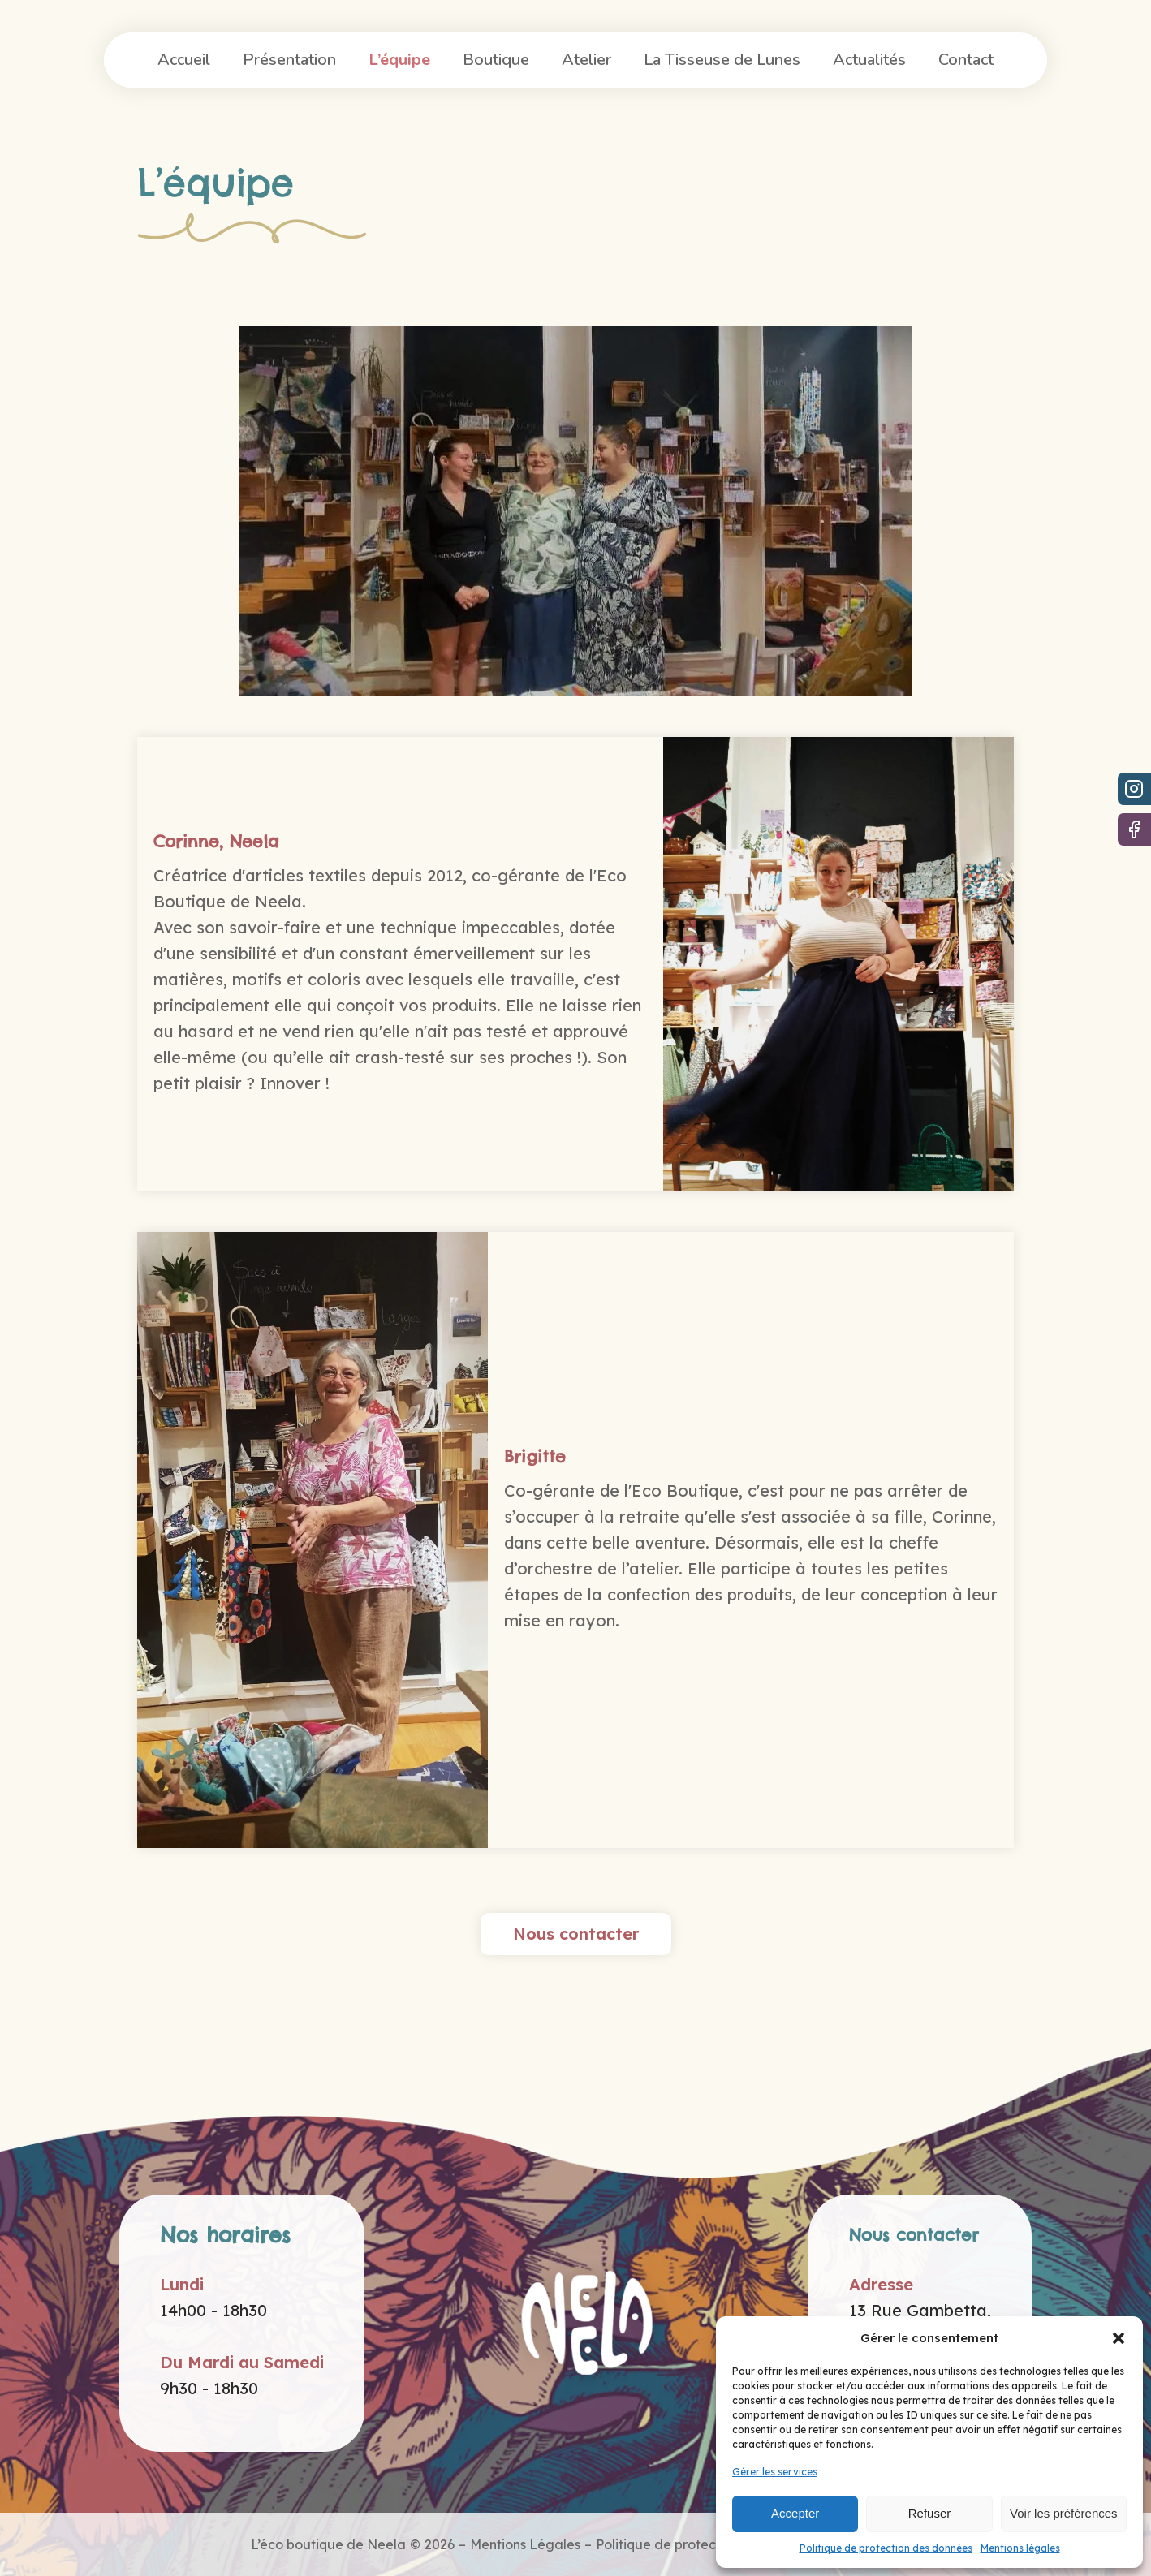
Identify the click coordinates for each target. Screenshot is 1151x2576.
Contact (966, 60)
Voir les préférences (1064, 2513)
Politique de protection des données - (713, 2544)
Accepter (795, 2513)
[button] (1118, 2338)
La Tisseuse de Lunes (722, 60)
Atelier (586, 60)
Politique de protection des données (886, 2548)
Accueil (183, 60)
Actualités (869, 60)
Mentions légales (1020, 2548)
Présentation (289, 60)
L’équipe (399, 60)
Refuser (929, 2513)
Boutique (496, 60)
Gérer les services (774, 2472)
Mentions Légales (525, 2544)
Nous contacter (576, 1933)
